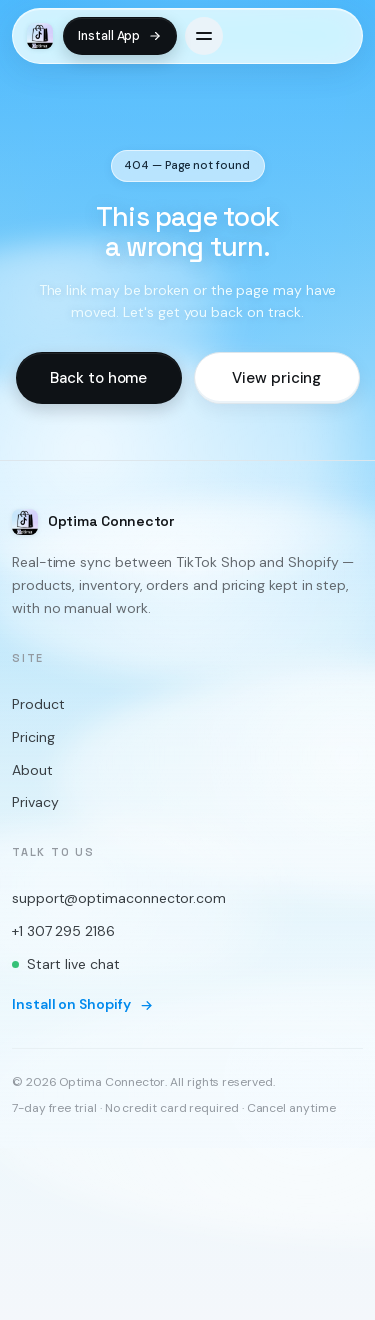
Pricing (33, 737)
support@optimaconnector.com (119, 898)
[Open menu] (204, 36)
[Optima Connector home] (40, 36)
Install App (120, 36)
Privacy (35, 802)
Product (38, 704)
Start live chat (66, 963)
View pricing (276, 377)
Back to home (98, 377)
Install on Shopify (83, 1004)
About (32, 769)
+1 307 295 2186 (63, 930)
